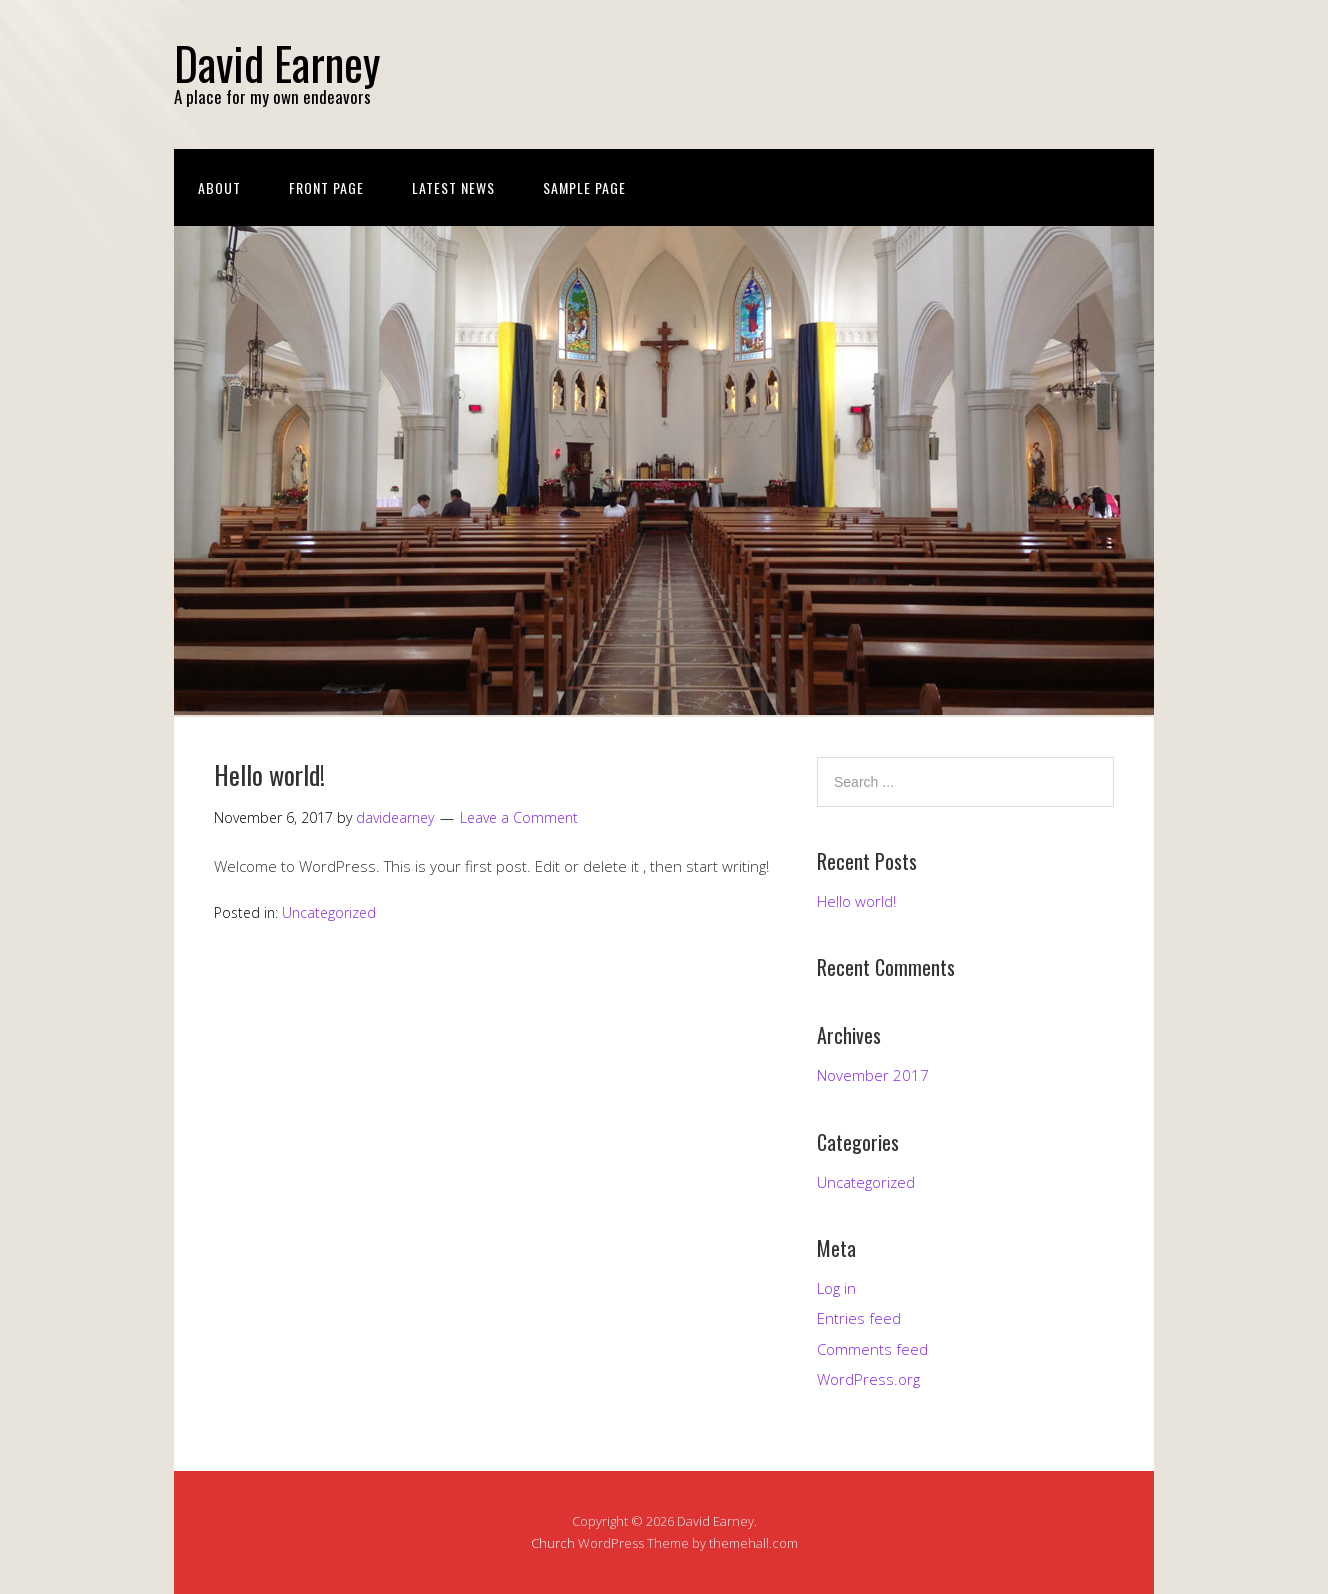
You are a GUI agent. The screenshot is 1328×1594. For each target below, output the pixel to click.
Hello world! (269, 774)
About (219, 187)
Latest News (453, 187)
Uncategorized (329, 912)
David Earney (277, 62)
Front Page (326, 187)
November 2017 (873, 1075)
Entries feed (859, 1318)
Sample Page (584, 187)
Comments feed (872, 1349)
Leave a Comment (519, 817)
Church (553, 1543)
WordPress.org (868, 1379)
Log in (836, 1288)
